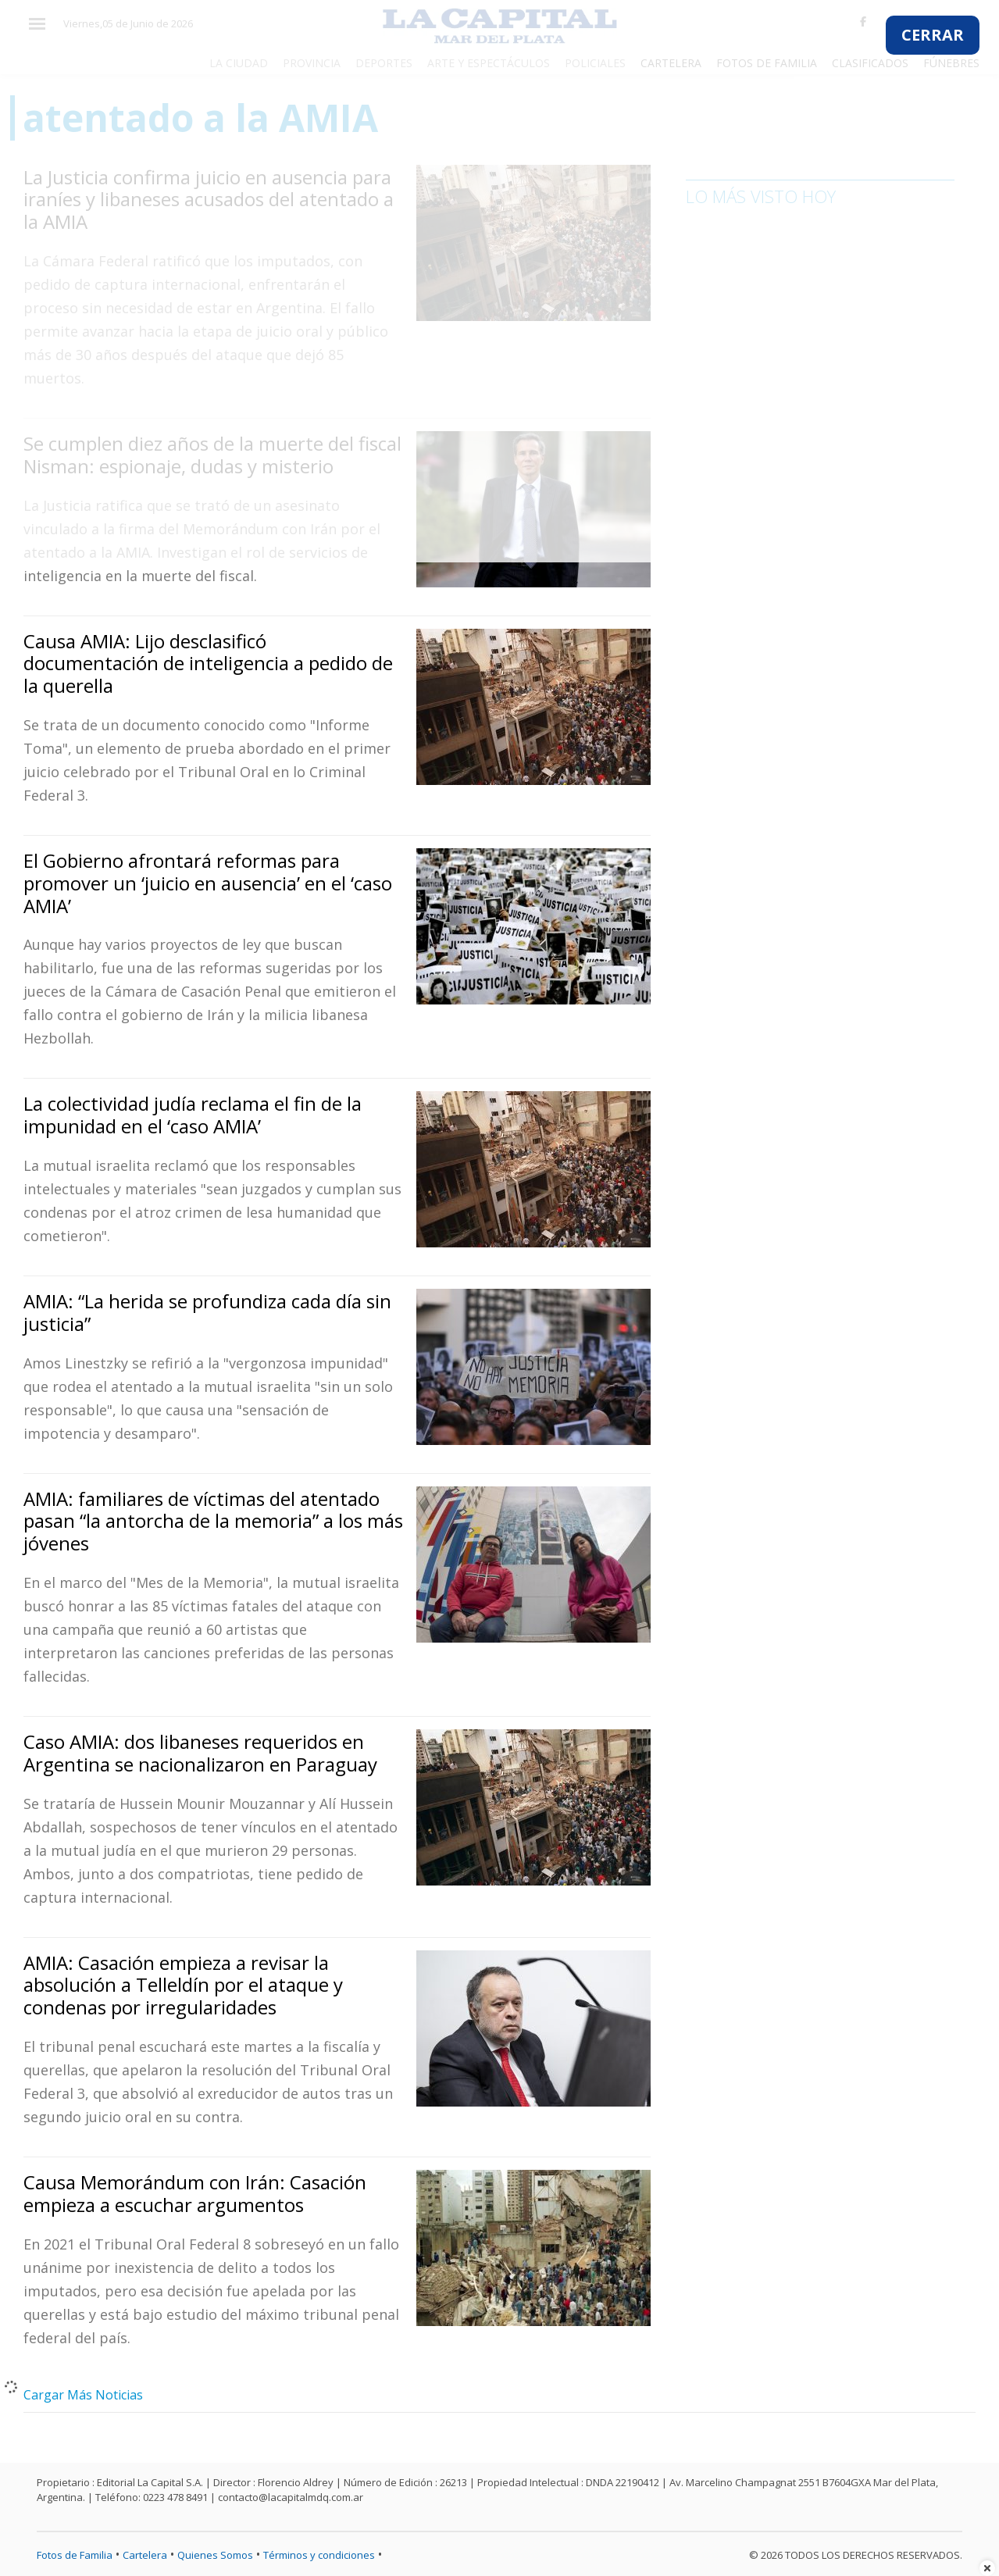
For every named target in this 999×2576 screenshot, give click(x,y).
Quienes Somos (215, 2555)
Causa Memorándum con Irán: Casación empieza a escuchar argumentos (194, 2193)
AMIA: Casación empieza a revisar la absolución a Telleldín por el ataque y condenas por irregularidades (183, 1985)
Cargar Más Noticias (83, 2394)
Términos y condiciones (319, 2555)
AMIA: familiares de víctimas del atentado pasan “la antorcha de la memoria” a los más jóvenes (213, 1521)
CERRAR (932, 34)
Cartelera (145, 2555)
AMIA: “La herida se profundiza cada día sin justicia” (207, 1312)
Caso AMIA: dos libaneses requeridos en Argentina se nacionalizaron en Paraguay (200, 1753)
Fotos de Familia (74, 2555)
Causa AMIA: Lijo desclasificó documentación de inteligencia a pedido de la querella (208, 663)
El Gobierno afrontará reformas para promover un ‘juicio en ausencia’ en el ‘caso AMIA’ (207, 883)
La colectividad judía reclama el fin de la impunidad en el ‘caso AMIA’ (192, 1114)
